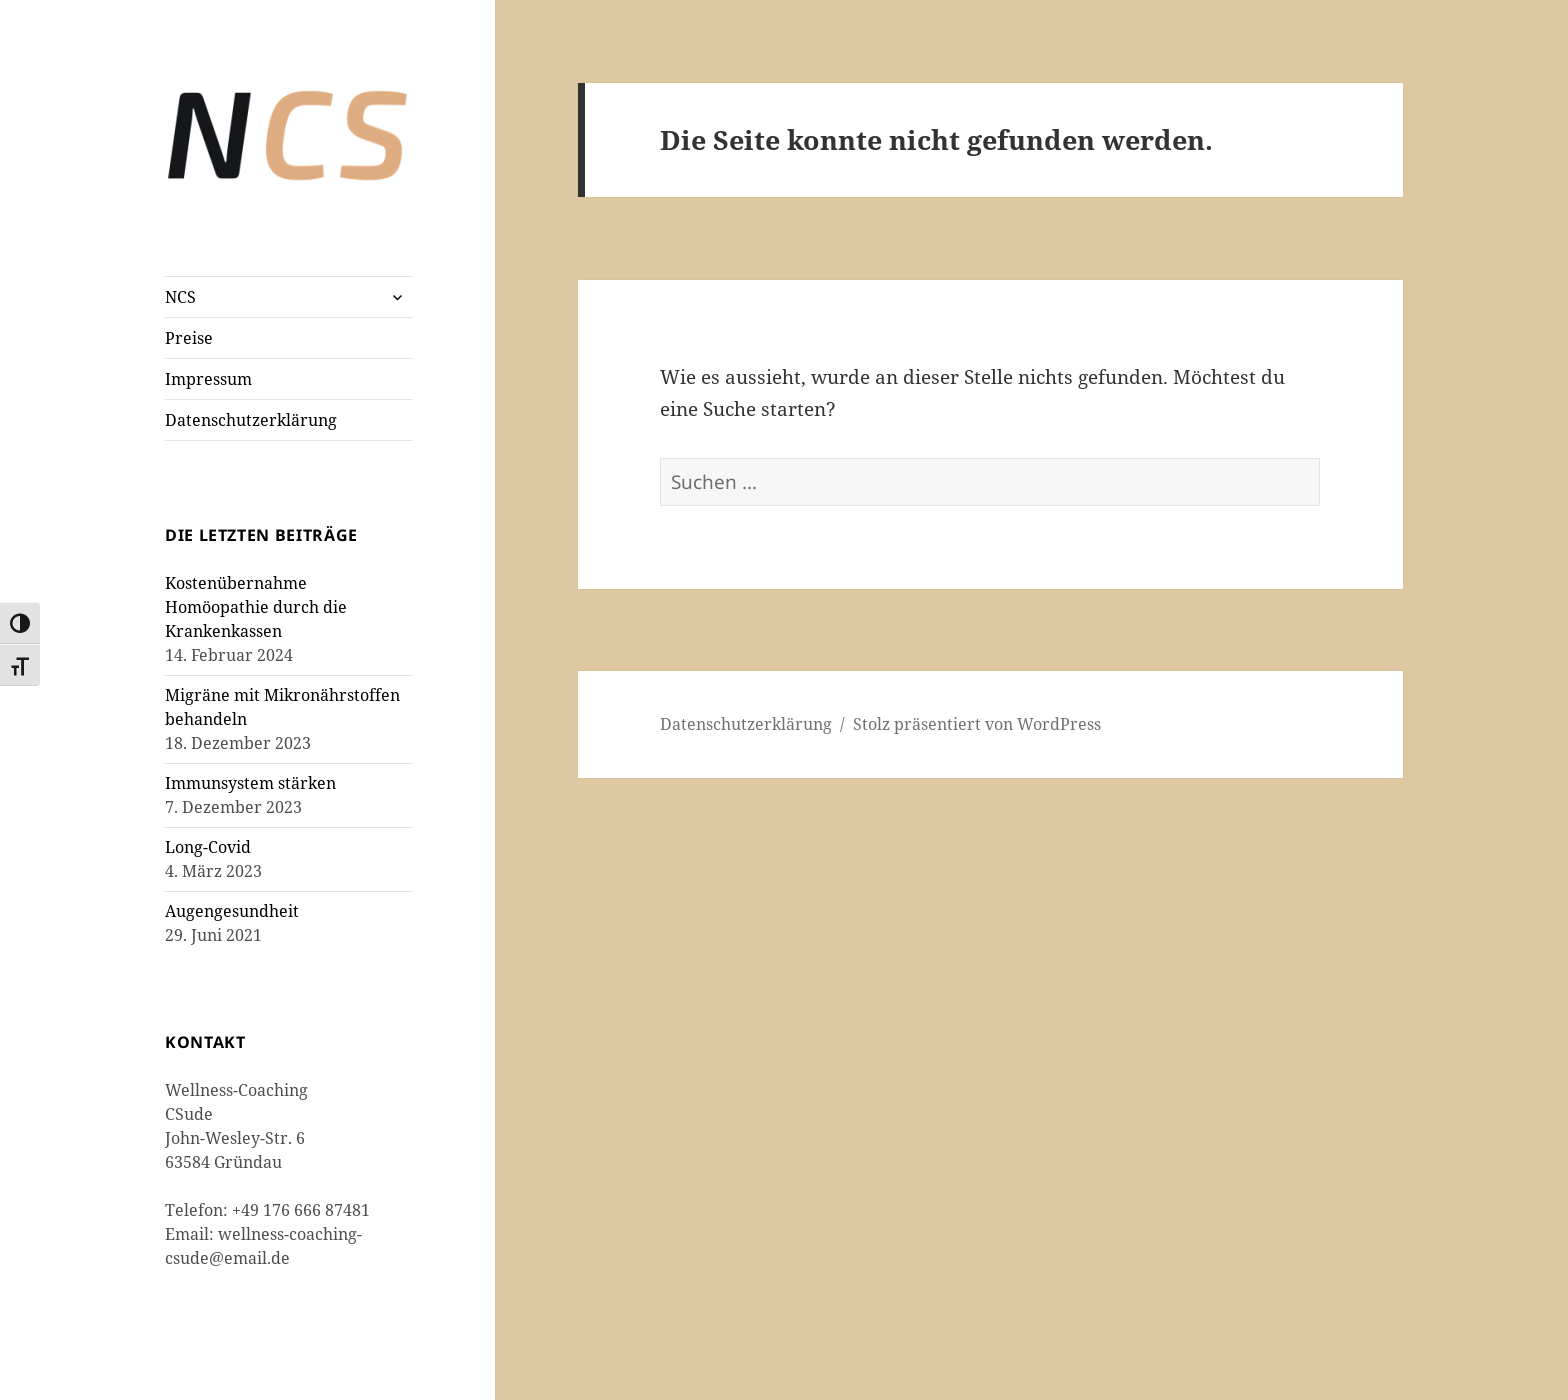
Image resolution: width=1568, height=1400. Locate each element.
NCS (180, 297)
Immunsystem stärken (250, 783)
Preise (189, 338)
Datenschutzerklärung (251, 420)
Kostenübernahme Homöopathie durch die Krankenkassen (256, 607)
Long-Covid (208, 847)
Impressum (208, 379)
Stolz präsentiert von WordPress (977, 724)
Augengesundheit (232, 911)
